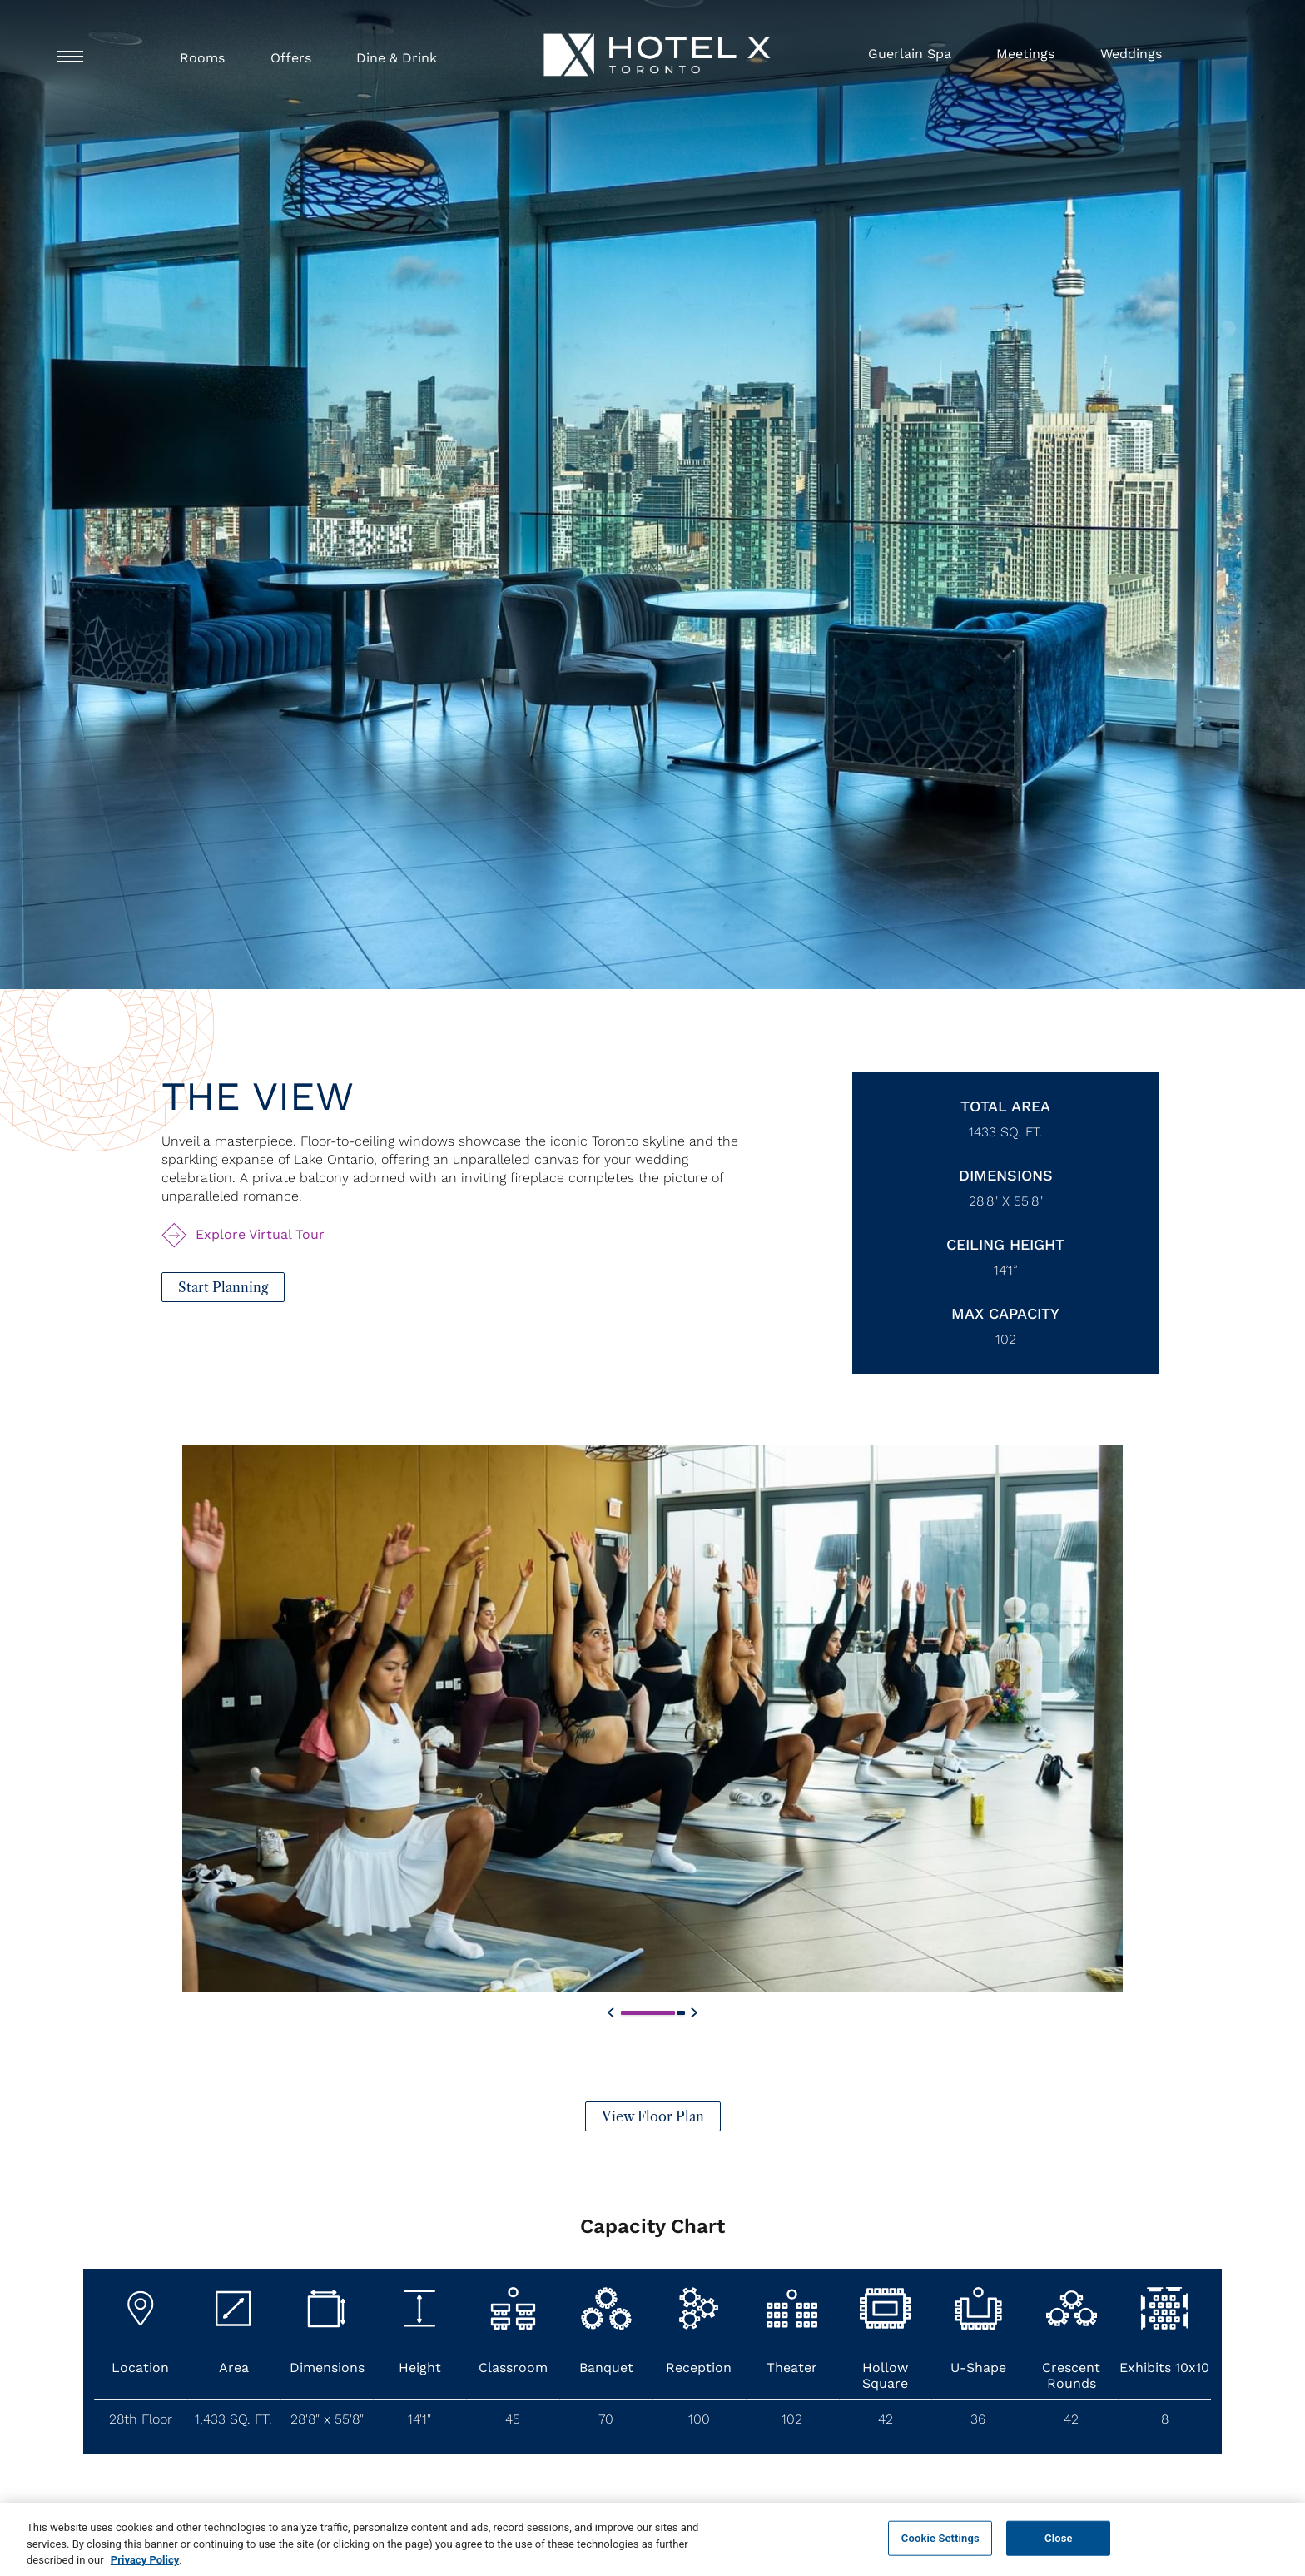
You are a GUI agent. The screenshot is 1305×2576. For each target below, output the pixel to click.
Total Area (1005, 1106)
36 (977, 2419)
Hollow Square (885, 2375)
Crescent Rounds (1071, 2375)
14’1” (1006, 1270)
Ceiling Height (1005, 1244)
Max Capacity (1005, 1313)
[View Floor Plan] (653, 2144)
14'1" (419, 2419)
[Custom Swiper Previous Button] (611, 2041)
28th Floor (140, 2419)
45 (512, 2419)
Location (140, 2367)
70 (605, 2419)
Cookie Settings (940, 2553)
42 (885, 2419)
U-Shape (978, 2367)
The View (257, 1096)
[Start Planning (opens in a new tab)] (223, 1287)
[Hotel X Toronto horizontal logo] (656, 83)
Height (420, 2367)
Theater (792, 2367)
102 (1005, 1339)
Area (234, 2367)
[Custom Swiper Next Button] (694, 2041)
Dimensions (1006, 1175)
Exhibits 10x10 (1164, 2367)
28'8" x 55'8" (1006, 1201)
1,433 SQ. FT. (233, 2419)
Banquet (606, 2367)
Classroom (513, 2367)
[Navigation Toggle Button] (70, 55)
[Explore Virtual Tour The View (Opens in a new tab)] (245, 1234)
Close (1058, 2553)
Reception (699, 2367)
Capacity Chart (652, 2226)
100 (699, 2419)
